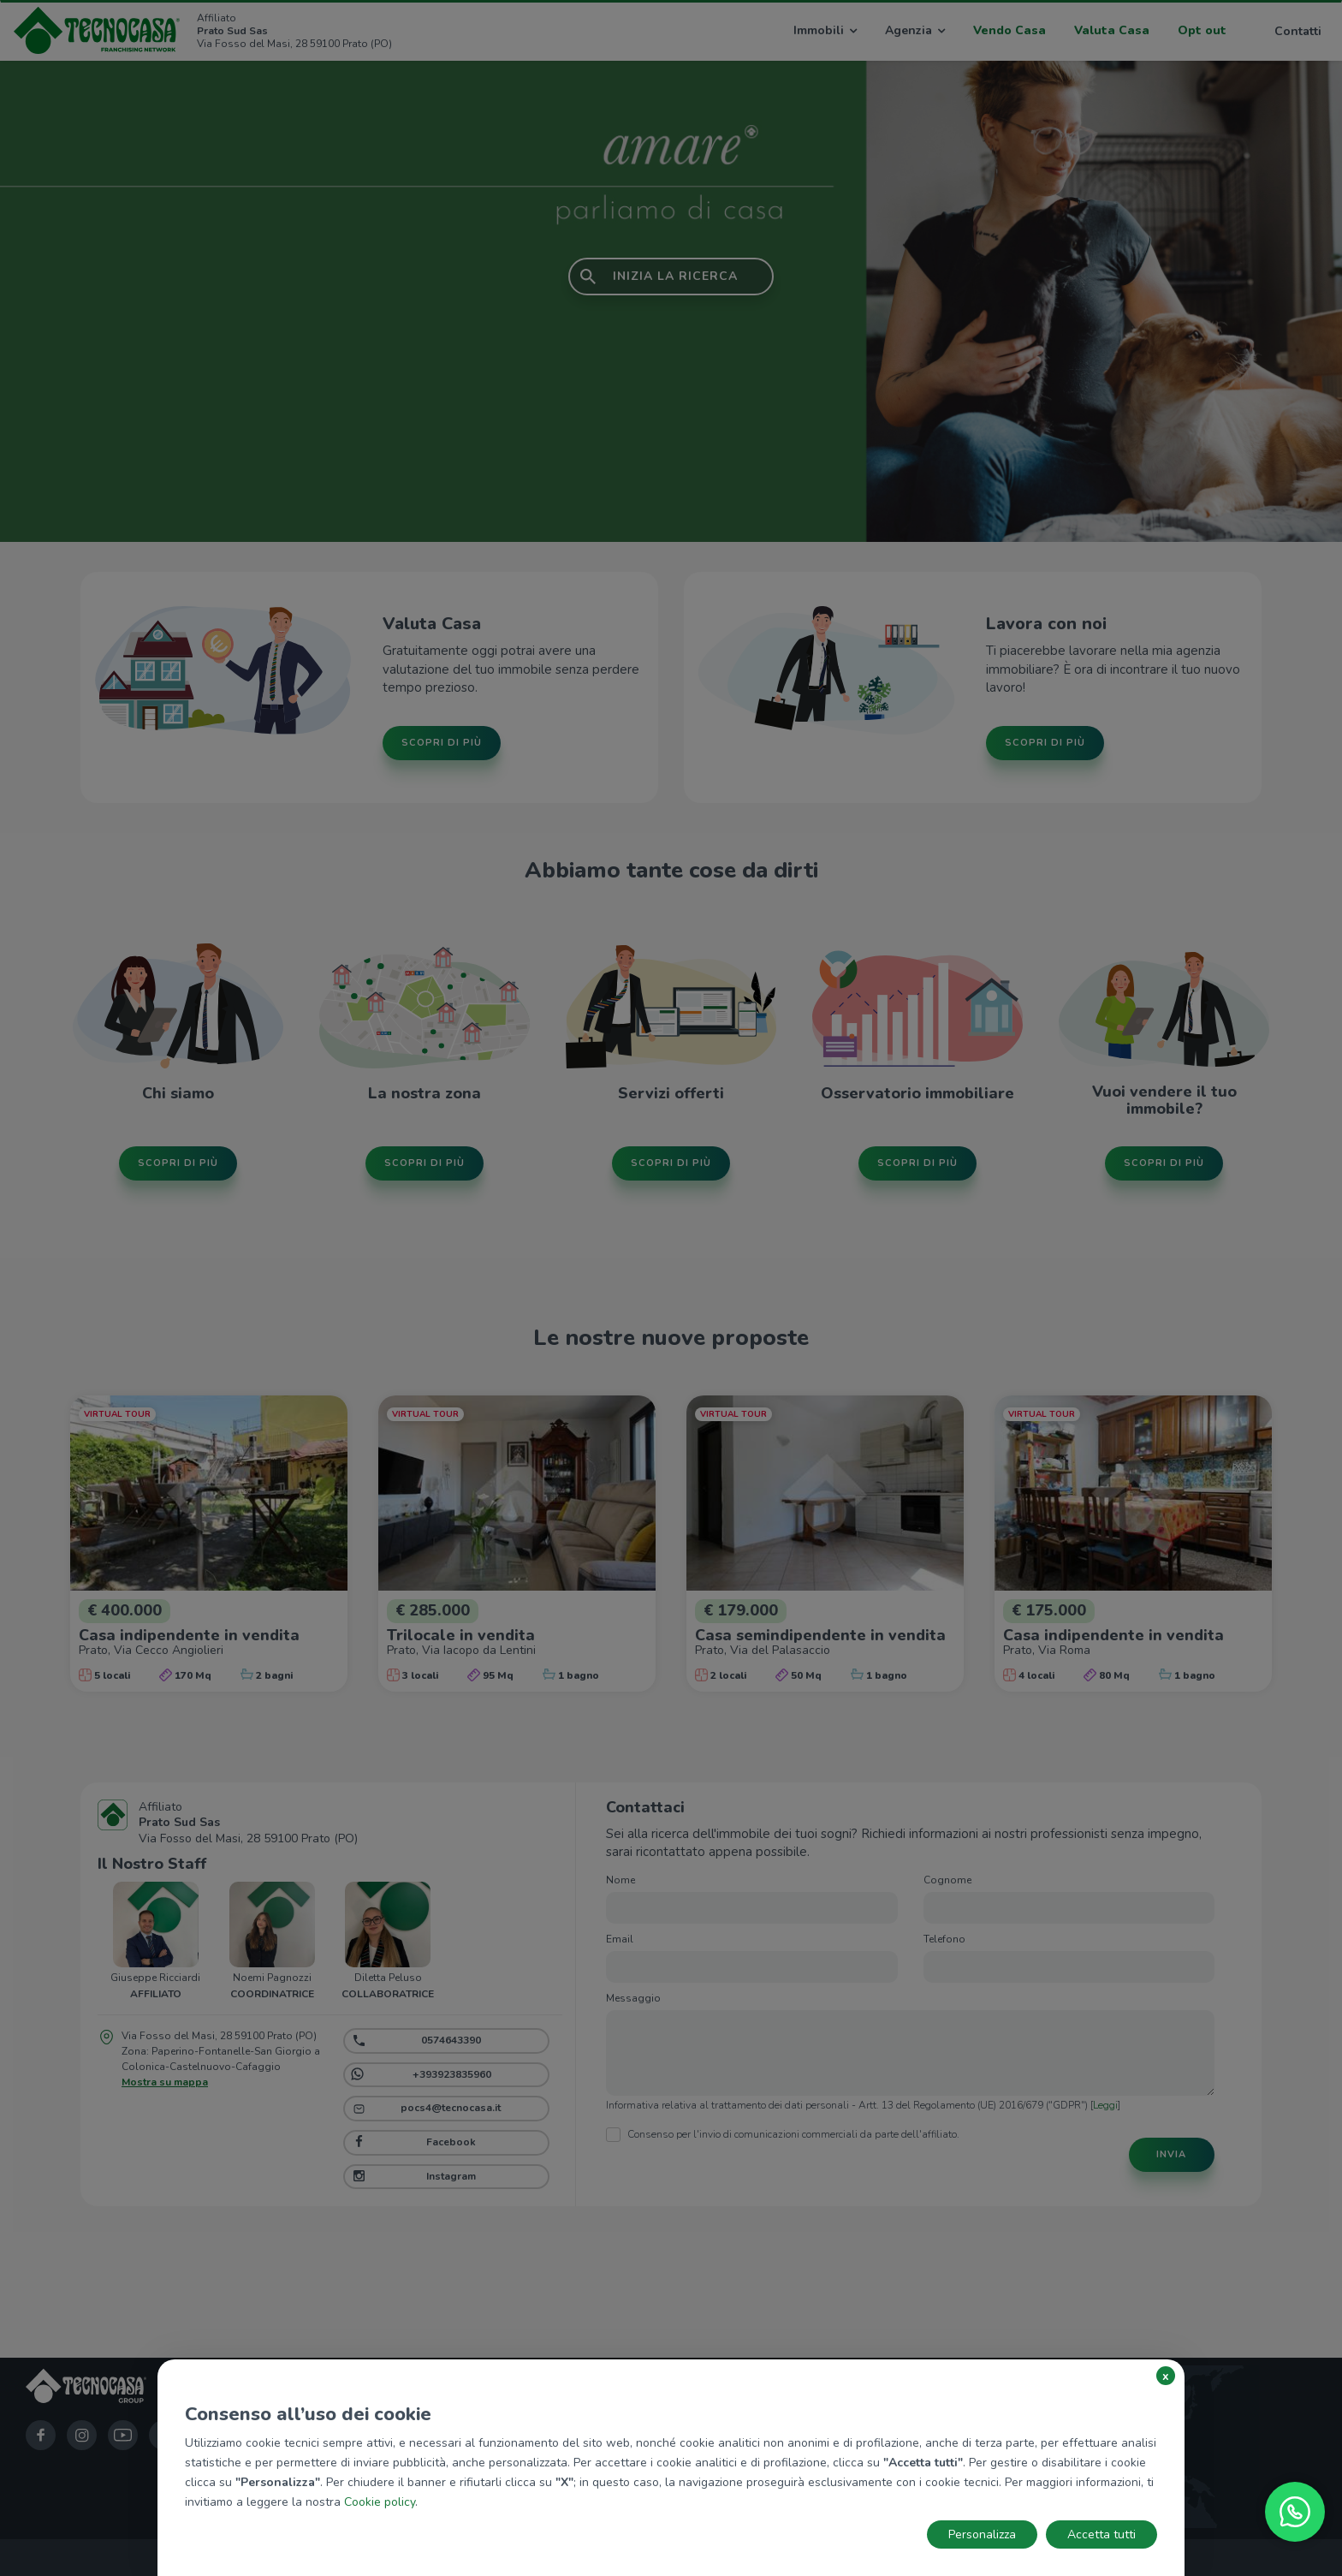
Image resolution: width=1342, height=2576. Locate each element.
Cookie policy (379, 2502)
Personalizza (982, 2534)
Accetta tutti (1101, 2534)
